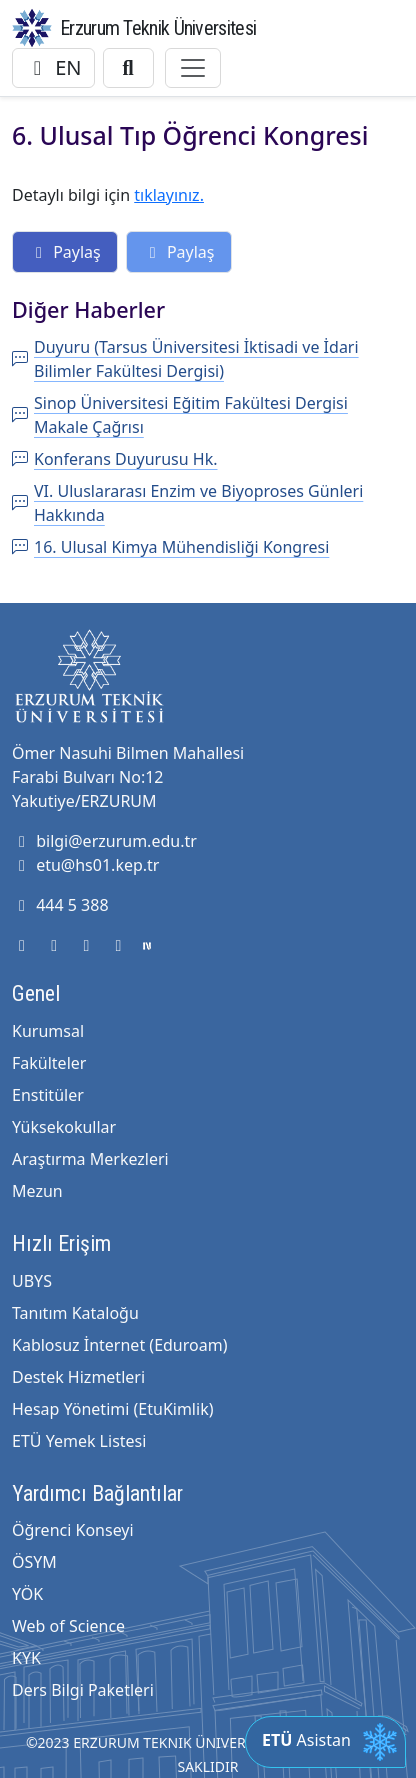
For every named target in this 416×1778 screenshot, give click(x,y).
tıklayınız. (169, 195)
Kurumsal (48, 1031)
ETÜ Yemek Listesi (79, 1441)
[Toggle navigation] (193, 68)
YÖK (27, 1594)
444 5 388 (60, 905)
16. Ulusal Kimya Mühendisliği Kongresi (170, 547)
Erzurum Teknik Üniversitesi (158, 28)
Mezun (37, 1191)
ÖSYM (34, 1562)
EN (53, 67)
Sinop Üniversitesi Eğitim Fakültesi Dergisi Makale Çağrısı (180, 415)
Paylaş (65, 252)
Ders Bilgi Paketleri (83, 1690)
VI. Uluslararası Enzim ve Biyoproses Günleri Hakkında (187, 503)
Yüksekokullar (64, 1127)
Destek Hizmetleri (78, 1377)
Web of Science (68, 1626)
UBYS (32, 1281)
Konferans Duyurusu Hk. (115, 459)
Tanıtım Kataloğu (75, 1313)
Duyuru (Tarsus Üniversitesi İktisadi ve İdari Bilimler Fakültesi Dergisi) (185, 359)
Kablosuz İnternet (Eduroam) (119, 1345)
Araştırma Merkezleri (90, 1159)
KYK (26, 1658)
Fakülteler (49, 1063)
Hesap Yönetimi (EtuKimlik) (112, 1409)
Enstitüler (48, 1095)
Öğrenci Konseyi (73, 1530)
